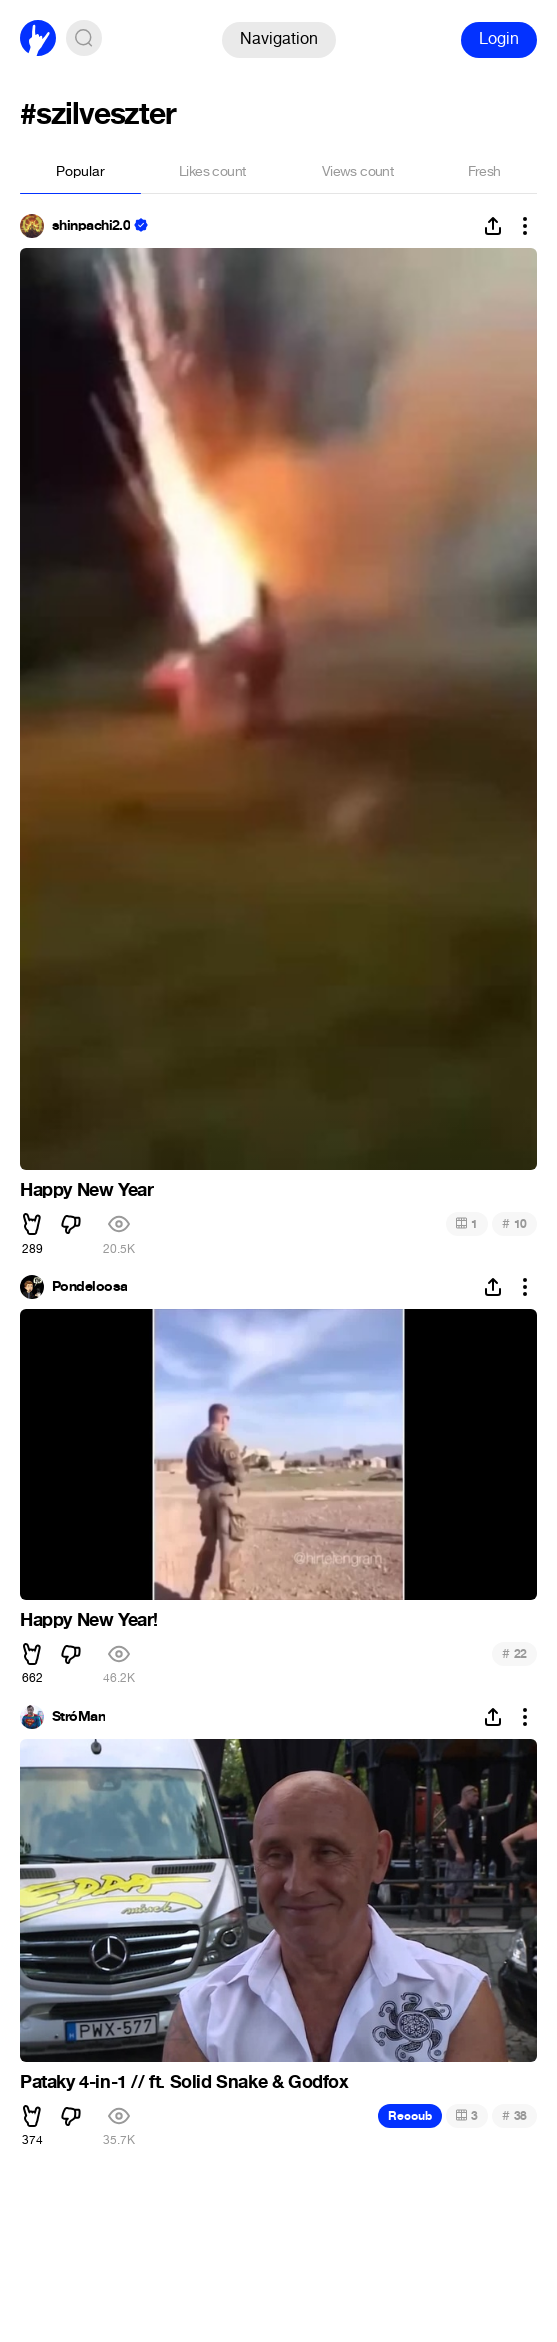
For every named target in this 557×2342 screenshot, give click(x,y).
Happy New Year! (89, 1620)
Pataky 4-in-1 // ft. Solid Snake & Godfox (184, 2082)
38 (514, 2115)
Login (499, 38)
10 (514, 1223)
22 (514, 1653)
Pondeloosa (89, 1287)
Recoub (410, 2116)
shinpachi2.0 (91, 226)
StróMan (78, 1717)
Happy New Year (86, 1190)
